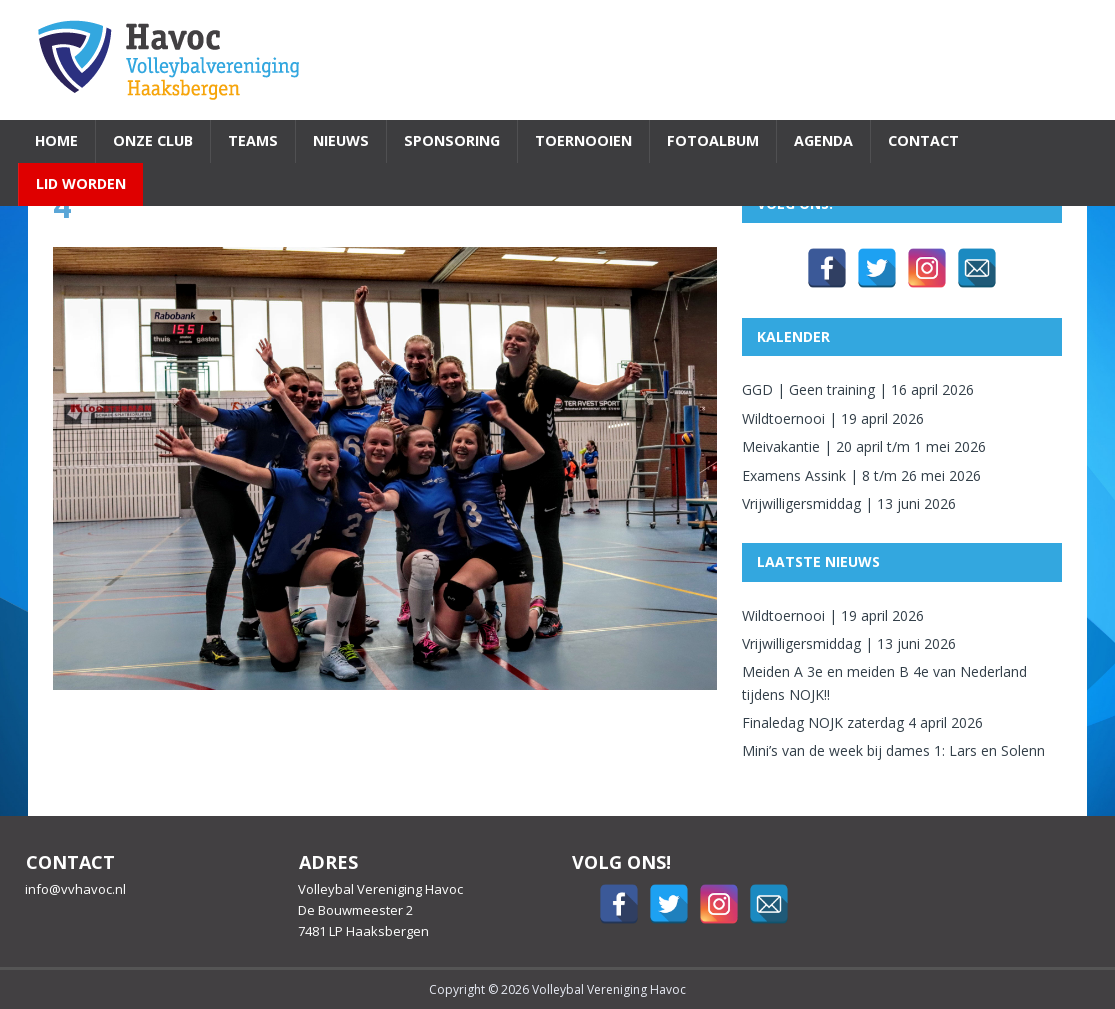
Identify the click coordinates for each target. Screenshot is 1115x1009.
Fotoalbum (713, 140)
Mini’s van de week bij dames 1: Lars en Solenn (893, 750)
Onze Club (153, 140)
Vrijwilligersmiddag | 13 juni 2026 (849, 503)
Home (56, 140)
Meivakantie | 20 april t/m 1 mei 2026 (864, 446)
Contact (923, 140)
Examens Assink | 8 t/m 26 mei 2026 (861, 475)
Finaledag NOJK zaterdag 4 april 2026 (862, 722)
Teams (253, 140)
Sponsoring (452, 140)
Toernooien (583, 140)
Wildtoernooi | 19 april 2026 (833, 418)
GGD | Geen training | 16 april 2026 (858, 389)
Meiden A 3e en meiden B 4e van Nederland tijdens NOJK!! (884, 682)
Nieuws (341, 140)
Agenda (823, 140)
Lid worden (81, 183)
